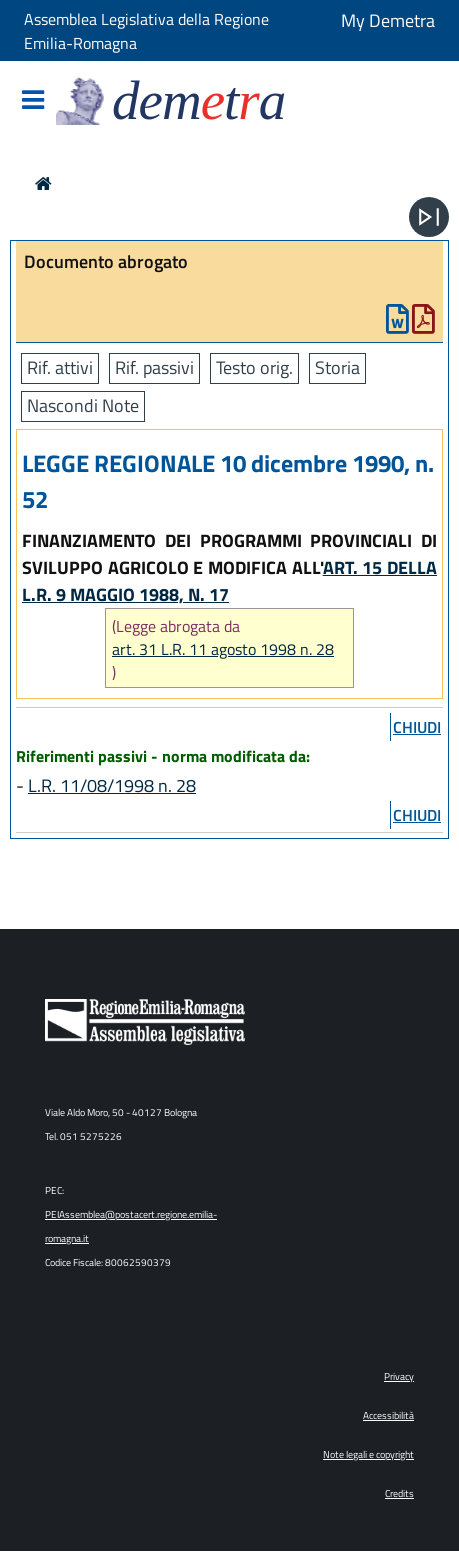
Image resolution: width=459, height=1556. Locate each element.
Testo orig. (254, 367)
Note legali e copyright (368, 1454)
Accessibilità (388, 1415)
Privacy (399, 1376)
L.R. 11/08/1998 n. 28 (112, 785)
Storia (337, 367)
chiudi (417, 727)
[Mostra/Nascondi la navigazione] (33, 101)
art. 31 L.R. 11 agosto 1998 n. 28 (223, 649)
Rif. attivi (60, 367)
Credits (399, 1493)
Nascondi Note (83, 405)
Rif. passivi (154, 367)
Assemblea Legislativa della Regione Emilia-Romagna (146, 31)
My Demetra (388, 20)
